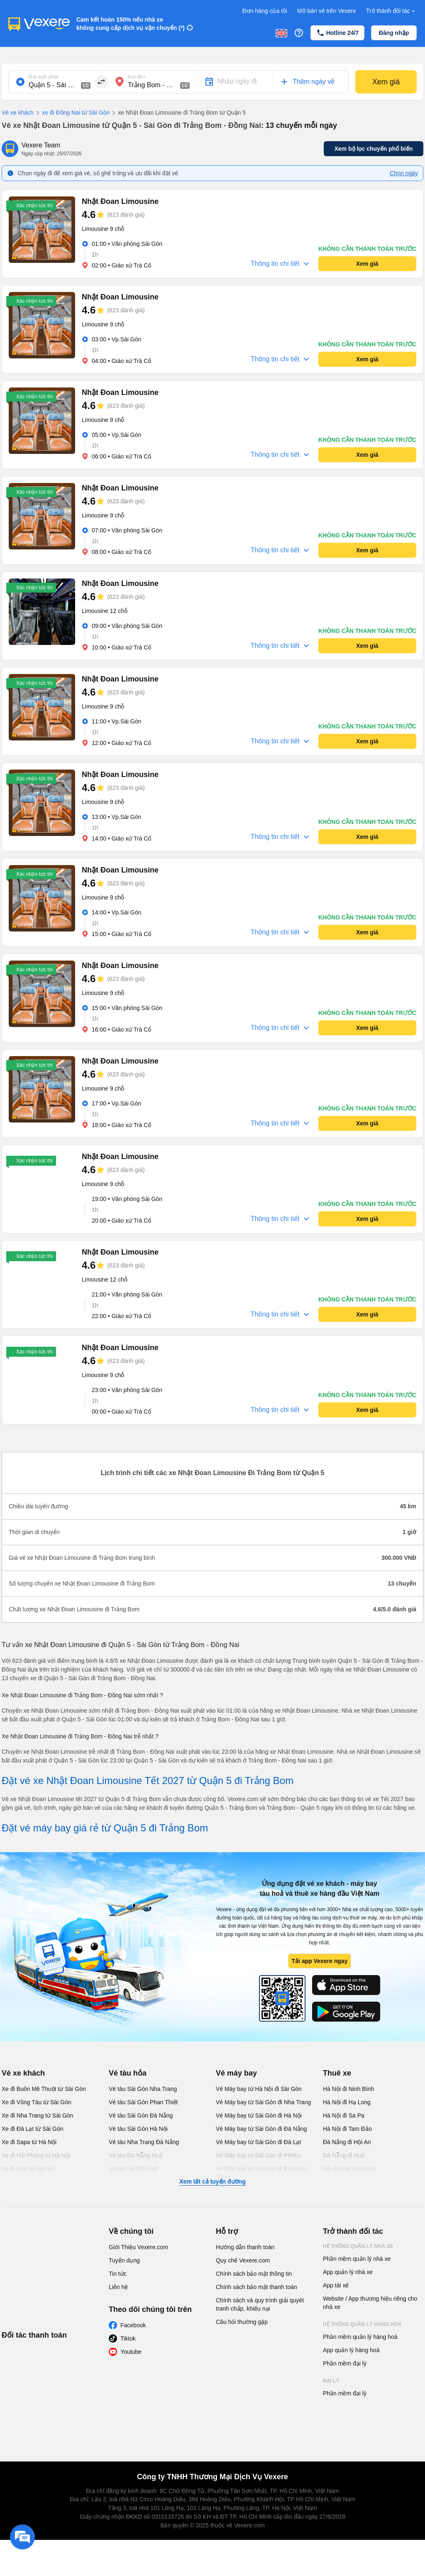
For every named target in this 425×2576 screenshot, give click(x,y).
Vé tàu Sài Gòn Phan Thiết (143, 2102)
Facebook (133, 2325)
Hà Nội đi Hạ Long (347, 2102)
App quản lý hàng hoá (351, 2350)
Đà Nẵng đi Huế (343, 2155)
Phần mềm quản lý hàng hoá (360, 2336)
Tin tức (118, 2273)
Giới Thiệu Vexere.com (138, 2247)
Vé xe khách (18, 112)
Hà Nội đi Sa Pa (343, 2115)
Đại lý (331, 2381)
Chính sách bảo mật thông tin (254, 2273)
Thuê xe (337, 2073)
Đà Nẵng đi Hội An (347, 2142)
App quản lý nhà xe (348, 2272)
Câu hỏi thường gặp (242, 2322)
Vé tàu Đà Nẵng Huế (136, 2155)
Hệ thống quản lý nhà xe (358, 2246)
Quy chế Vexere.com (243, 2260)
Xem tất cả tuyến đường (212, 2181)
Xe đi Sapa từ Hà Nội (29, 2142)
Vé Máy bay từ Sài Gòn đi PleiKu (258, 2155)
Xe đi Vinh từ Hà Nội (28, 2168)
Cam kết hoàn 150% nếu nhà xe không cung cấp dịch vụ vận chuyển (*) (130, 23)
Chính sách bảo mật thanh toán (256, 2287)
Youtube (131, 2351)
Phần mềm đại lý (344, 2363)
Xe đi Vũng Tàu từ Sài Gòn (36, 2102)
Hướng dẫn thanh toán (245, 2247)
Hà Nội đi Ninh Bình (348, 2089)
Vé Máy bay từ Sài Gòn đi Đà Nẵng (261, 2128)
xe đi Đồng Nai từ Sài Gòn (72, 113)
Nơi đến (136, 77)
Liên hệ (118, 2287)
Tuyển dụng (124, 2260)
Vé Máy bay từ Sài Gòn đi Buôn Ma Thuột (261, 2172)
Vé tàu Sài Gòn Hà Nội (138, 2128)
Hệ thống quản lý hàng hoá (362, 2324)
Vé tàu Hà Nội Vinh (133, 2168)
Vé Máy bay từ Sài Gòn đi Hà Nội (259, 2115)
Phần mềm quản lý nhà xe (357, 2258)
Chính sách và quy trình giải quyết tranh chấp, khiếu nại (260, 2304)
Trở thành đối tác (391, 11)
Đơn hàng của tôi (264, 10)
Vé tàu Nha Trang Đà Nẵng (144, 2142)
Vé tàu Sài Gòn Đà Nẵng (141, 2115)
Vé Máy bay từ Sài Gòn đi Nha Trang (263, 2102)
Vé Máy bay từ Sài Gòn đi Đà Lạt (258, 2142)
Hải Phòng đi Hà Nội (349, 2168)
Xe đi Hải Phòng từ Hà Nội (36, 2155)
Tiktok (128, 2338)
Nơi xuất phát (43, 77)
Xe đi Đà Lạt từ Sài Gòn (33, 2128)
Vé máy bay (236, 2073)
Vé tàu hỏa (128, 2073)
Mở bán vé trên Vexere (326, 10)
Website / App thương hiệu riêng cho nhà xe (370, 2302)
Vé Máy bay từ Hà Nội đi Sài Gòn (259, 2089)
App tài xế (336, 2285)
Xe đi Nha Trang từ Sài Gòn (37, 2115)
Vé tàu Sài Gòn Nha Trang (143, 2089)
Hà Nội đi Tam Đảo (347, 2128)
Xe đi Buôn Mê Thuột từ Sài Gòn (44, 2089)
